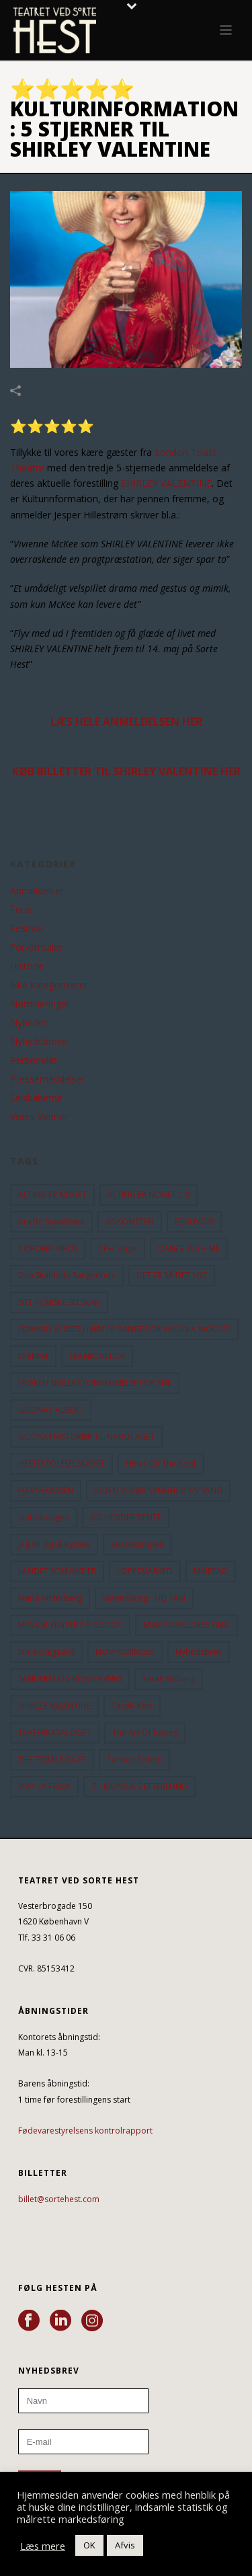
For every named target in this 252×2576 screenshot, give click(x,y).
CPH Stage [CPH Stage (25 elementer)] (117, 1248)
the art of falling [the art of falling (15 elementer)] (144, 1732)
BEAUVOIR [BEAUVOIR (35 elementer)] (194, 1221)
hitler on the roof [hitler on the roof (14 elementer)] (161, 1463)
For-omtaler (36, 947)
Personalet (33, 1060)
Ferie (21, 910)
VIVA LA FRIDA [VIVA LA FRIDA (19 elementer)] (44, 1786)
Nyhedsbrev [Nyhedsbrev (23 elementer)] (198, 1651)
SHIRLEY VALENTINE (166, 483)
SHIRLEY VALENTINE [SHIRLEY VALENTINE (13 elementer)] (54, 1705)
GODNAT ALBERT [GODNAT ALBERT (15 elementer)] (50, 1409)
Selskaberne (36, 1098)
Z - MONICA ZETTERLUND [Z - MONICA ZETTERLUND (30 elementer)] (139, 1786)
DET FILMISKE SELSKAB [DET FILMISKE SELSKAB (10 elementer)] (59, 1302)
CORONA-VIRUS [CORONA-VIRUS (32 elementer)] (47, 1248)
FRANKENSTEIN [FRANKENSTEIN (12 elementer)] (97, 1356)
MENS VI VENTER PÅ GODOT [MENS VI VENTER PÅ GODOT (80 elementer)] (70, 1625)
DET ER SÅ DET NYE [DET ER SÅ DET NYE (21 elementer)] (171, 1275)
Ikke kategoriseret (49, 985)
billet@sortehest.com (58, 2199)
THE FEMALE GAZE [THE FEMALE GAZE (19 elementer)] (52, 1759)
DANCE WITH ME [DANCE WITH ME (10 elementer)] (189, 1248)
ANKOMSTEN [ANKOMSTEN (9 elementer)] (130, 1221)
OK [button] (89, 2545)
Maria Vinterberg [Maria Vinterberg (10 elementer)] (50, 1598)
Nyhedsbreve (38, 1042)
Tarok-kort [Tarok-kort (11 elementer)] (132, 1705)
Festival (26, 929)
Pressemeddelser (47, 1079)
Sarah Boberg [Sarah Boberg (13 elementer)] (168, 1678)
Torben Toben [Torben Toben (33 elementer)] (134, 1759)
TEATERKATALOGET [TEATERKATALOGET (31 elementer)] (54, 1732)
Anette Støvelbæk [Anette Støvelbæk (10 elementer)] (51, 1221)
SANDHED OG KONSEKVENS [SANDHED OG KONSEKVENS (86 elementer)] (70, 1678)
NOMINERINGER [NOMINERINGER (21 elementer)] (125, 1651)
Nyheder (28, 1023)
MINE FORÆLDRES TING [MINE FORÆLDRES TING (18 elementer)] (186, 1625)
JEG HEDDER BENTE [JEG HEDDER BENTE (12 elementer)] (125, 1517)
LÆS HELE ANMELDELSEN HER (126, 721)
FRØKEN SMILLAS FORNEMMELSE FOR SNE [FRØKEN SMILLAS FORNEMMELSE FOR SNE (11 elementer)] (94, 1383)
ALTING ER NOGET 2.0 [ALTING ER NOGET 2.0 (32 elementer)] (149, 1194)
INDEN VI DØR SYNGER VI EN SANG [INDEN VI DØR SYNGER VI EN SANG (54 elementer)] (158, 1490)
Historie (27, 966)
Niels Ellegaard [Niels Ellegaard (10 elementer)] (46, 1651)
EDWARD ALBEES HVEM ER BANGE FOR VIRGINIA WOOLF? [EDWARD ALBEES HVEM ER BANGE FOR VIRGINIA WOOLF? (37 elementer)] (124, 1329)
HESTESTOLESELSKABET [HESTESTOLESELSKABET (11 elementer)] (61, 1463)
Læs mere (42, 2546)
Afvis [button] (125, 2545)
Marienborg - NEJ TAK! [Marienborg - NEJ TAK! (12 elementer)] (144, 1598)
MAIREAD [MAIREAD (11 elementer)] (211, 1571)
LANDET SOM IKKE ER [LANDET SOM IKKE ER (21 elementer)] (57, 1571)
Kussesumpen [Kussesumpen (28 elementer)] (137, 1544)
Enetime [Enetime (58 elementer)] (33, 1356)
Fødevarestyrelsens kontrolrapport (85, 2130)
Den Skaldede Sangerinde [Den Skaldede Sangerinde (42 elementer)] (67, 1275)
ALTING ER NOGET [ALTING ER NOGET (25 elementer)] (52, 1194)
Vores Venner (39, 1117)
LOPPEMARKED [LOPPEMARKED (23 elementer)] (145, 1571)
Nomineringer (40, 1004)
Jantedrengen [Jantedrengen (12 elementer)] (43, 1517)
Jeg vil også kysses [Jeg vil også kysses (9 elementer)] (54, 1544)
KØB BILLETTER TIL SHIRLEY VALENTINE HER (126, 771)
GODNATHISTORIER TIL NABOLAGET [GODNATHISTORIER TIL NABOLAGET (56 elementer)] (86, 1436)
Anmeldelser (37, 891)
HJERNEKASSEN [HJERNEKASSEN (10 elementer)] (45, 1490)
